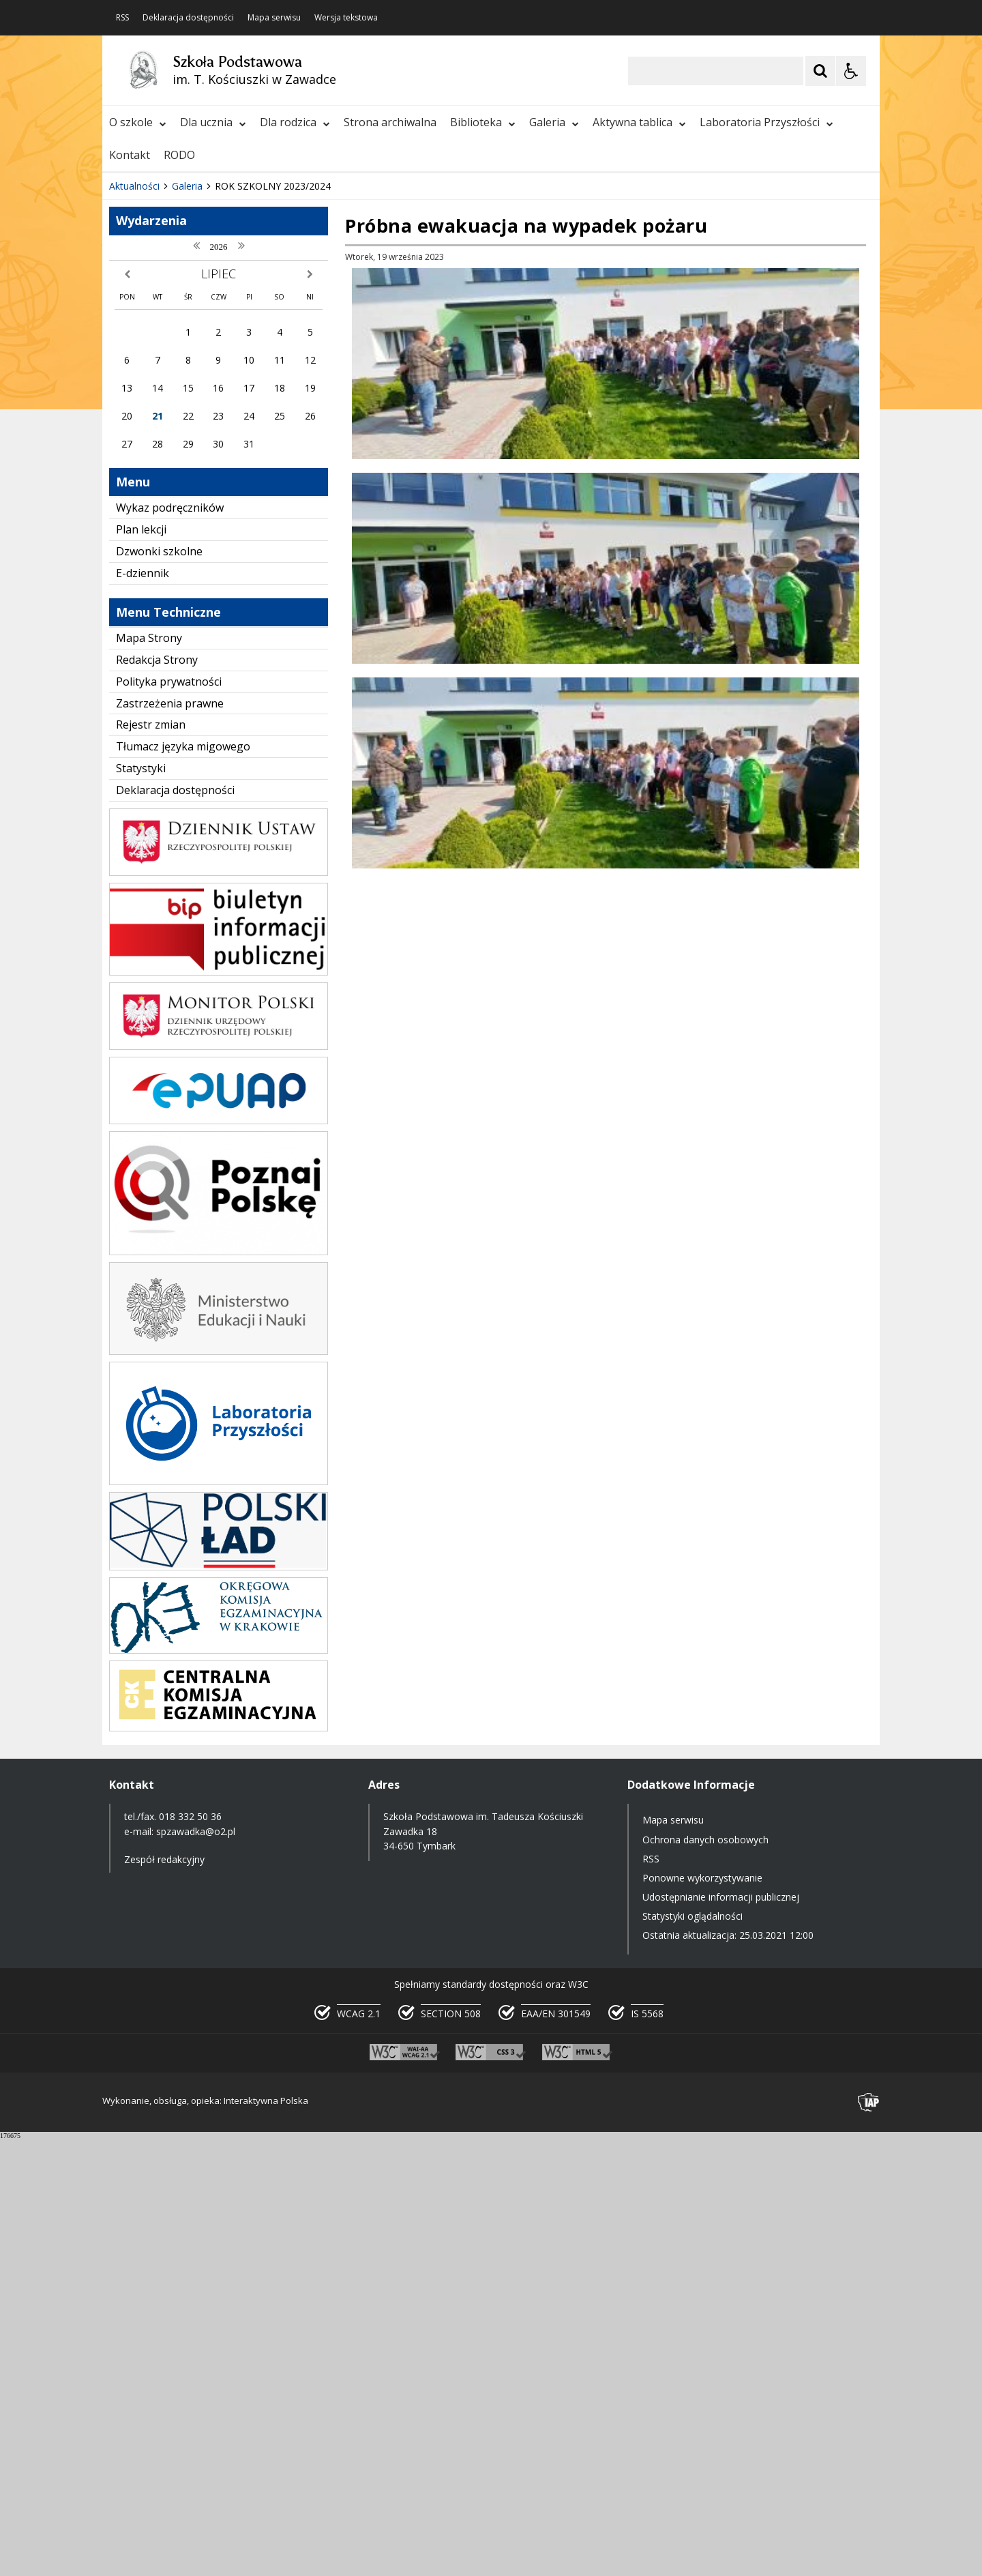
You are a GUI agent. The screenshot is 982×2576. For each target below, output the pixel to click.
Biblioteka (483, 122)
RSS (122, 18)
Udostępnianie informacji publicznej (720, 2334)
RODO (179, 154)
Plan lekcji (141, 966)
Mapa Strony (149, 1075)
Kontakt (129, 154)
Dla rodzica (295, 122)
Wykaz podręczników (170, 944)
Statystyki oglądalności (692, 2353)
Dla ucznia (213, 122)
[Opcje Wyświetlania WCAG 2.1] (851, 71)
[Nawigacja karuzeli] (184, 583)
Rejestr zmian (150, 1161)
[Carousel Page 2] (248, 582)
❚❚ (130, 581)
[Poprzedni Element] (167, 583)
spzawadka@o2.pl (195, 2268)
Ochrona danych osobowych (705, 2276)
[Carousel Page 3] (261, 582)
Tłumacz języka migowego (183, 1183)
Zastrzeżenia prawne (170, 1140)
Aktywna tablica (639, 122)
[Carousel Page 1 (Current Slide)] (235, 582)
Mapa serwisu (274, 18)
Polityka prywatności (169, 1118)
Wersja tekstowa (346, 18)
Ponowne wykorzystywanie (702, 2315)
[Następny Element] (201, 583)
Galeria (554, 122)
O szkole (137, 122)
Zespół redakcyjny (164, 2296)
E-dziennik (142, 1010)
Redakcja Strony (157, 1096)
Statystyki (141, 1205)
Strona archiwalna (390, 122)
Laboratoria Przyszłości (766, 122)
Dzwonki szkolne (159, 988)
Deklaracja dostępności (188, 18)
